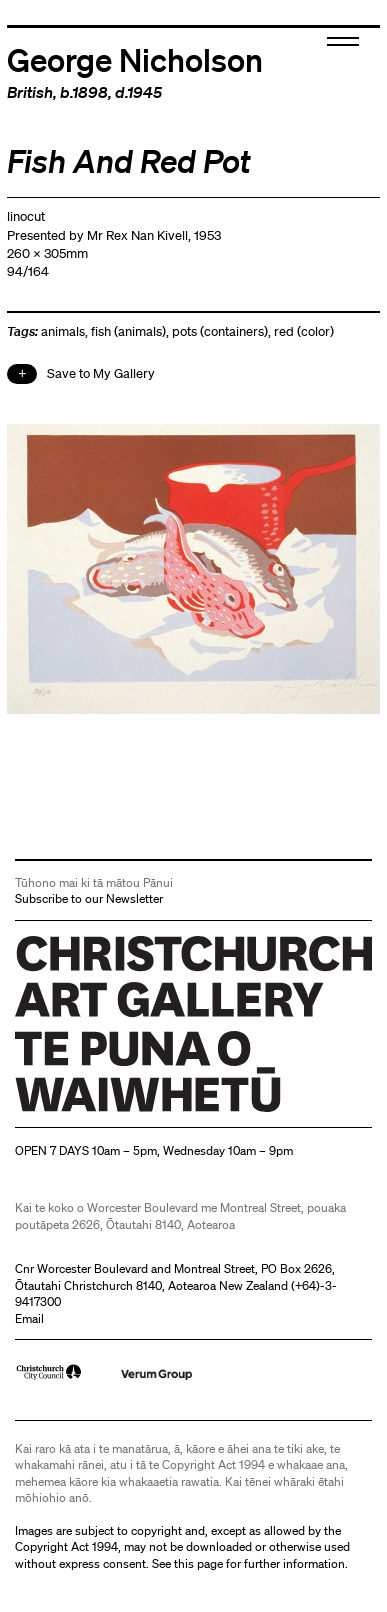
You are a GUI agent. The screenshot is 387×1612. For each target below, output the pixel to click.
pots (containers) (220, 331)
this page (198, 1563)
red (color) (304, 331)
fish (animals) (128, 331)
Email (29, 1318)
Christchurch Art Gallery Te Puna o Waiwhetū (134, 1111)
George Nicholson (135, 59)
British (30, 92)
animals (63, 331)
